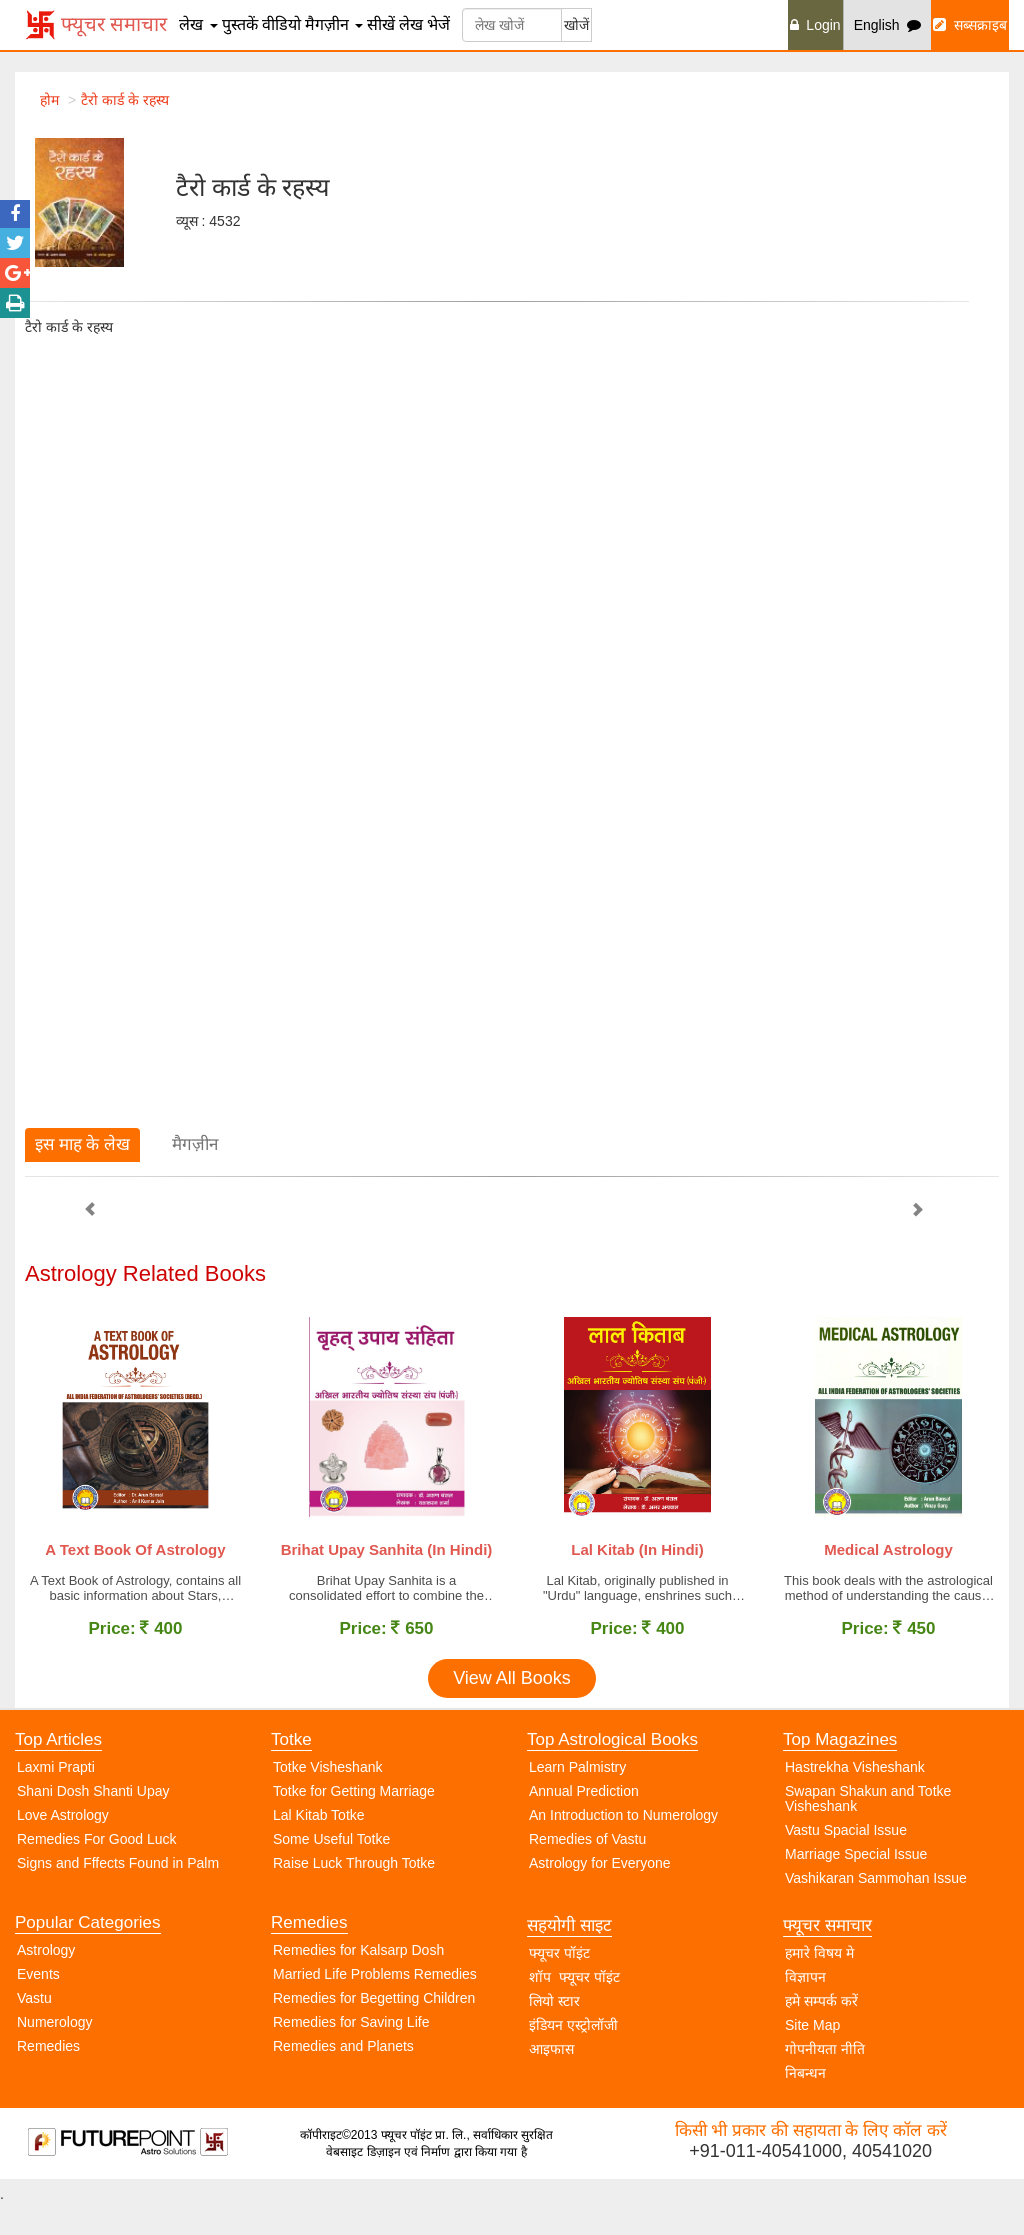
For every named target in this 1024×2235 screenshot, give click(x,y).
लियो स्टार (554, 2032)
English (888, 25)
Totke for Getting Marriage (354, 1822)
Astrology (46, 1981)
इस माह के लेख (82, 1144)
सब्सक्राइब (970, 25)
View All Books (512, 1709)
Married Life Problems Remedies (375, 2005)
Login (815, 25)
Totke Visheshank (327, 1798)
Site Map (812, 2056)
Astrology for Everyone (600, 1894)
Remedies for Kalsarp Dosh (358, 1981)
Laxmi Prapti (56, 1798)
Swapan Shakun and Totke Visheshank (868, 1829)
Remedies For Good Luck (97, 1870)
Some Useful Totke (331, 1870)
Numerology (54, 2053)
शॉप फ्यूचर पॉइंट (574, 2008)
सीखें (381, 24)
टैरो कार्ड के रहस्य (125, 100)
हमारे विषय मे (819, 1984)
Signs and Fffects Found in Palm (118, 1894)
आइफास (551, 2080)
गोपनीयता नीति (825, 2080)
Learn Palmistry (577, 1798)
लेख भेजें (424, 24)
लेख (198, 24)
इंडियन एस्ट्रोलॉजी (573, 2056)
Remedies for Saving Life (351, 2053)
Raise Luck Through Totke (354, 1894)
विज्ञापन (805, 2008)
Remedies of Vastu (587, 1870)
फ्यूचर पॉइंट (559, 1984)
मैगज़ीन (334, 24)
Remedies (48, 2077)
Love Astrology (63, 1846)
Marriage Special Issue (856, 1885)
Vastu (34, 2029)
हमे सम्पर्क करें (821, 2032)
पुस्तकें (240, 24)
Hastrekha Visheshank (855, 1798)
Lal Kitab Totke (319, 1846)
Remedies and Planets (343, 2077)
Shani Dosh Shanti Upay (93, 1822)
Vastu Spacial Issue (846, 1861)
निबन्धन (805, 2104)
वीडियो (281, 24)
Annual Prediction (584, 1822)
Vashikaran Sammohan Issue (876, 1909)
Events (38, 2005)
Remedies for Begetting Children (374, 2029)
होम (49, 100)
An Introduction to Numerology (623, 1846)
